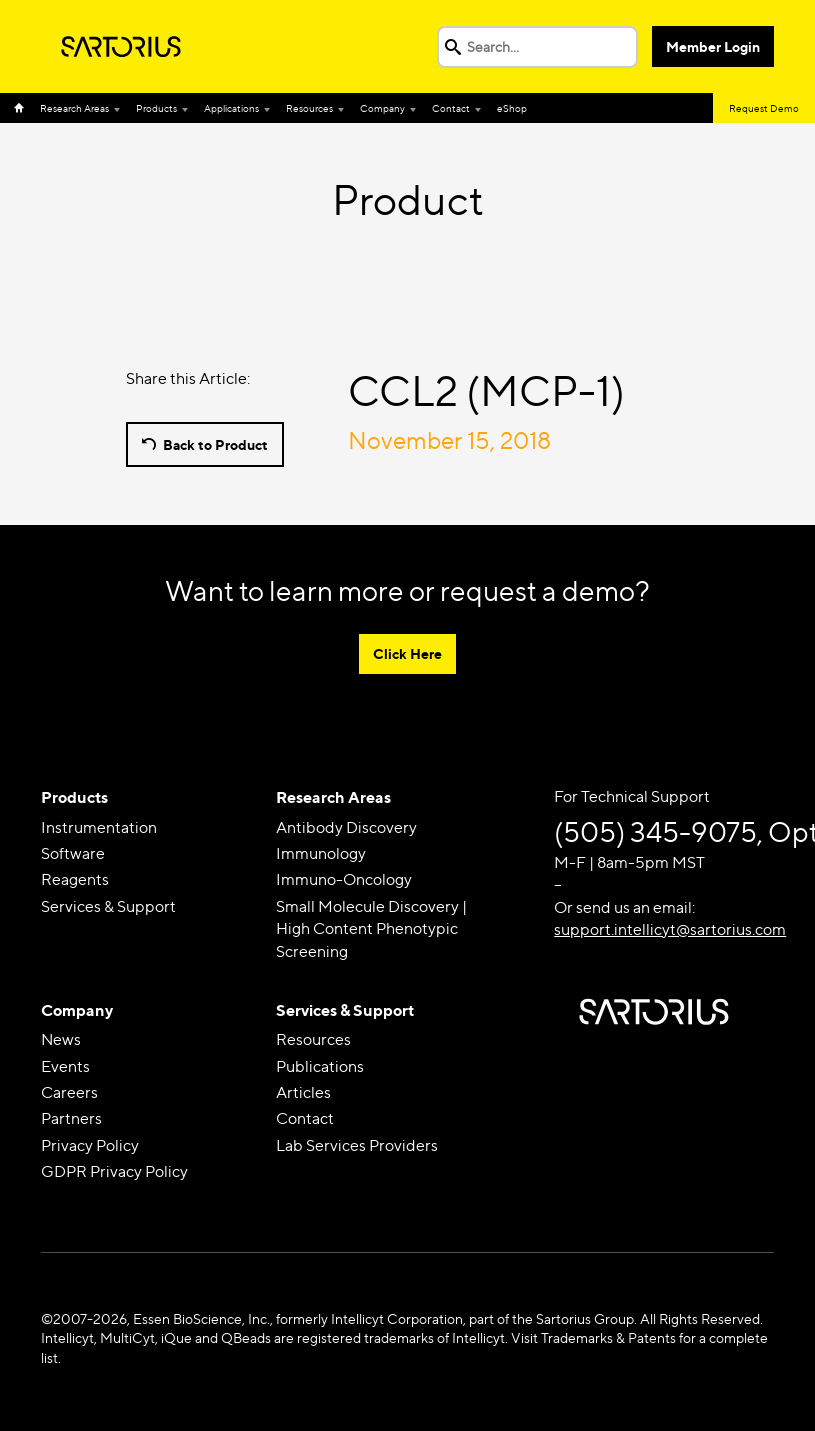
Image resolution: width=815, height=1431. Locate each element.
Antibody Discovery (346, 827)
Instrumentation (99, 827)
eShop (512, 108)
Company (382, 108)
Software (73, 853)
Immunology (321, 853)
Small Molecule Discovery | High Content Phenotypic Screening (371, 929)
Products (156, 108)
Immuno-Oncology (344, 879)
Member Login (713, 46)
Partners (71, 1118)
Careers (69, 1092)
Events (65, 1066)
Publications (320, 1066)
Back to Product (215, 444)
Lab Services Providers (357, 1145)
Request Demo (764, 108)
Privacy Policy (90, 1145)
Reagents (75, 879)
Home (23, 108)
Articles (303, 1092)
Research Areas (74, 108)
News (61, 1039)
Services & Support (108, 906)
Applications (231, 108)
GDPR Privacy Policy (114, 1171)
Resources (309, 108)
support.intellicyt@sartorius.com (670, 929)
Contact (451, 108)
